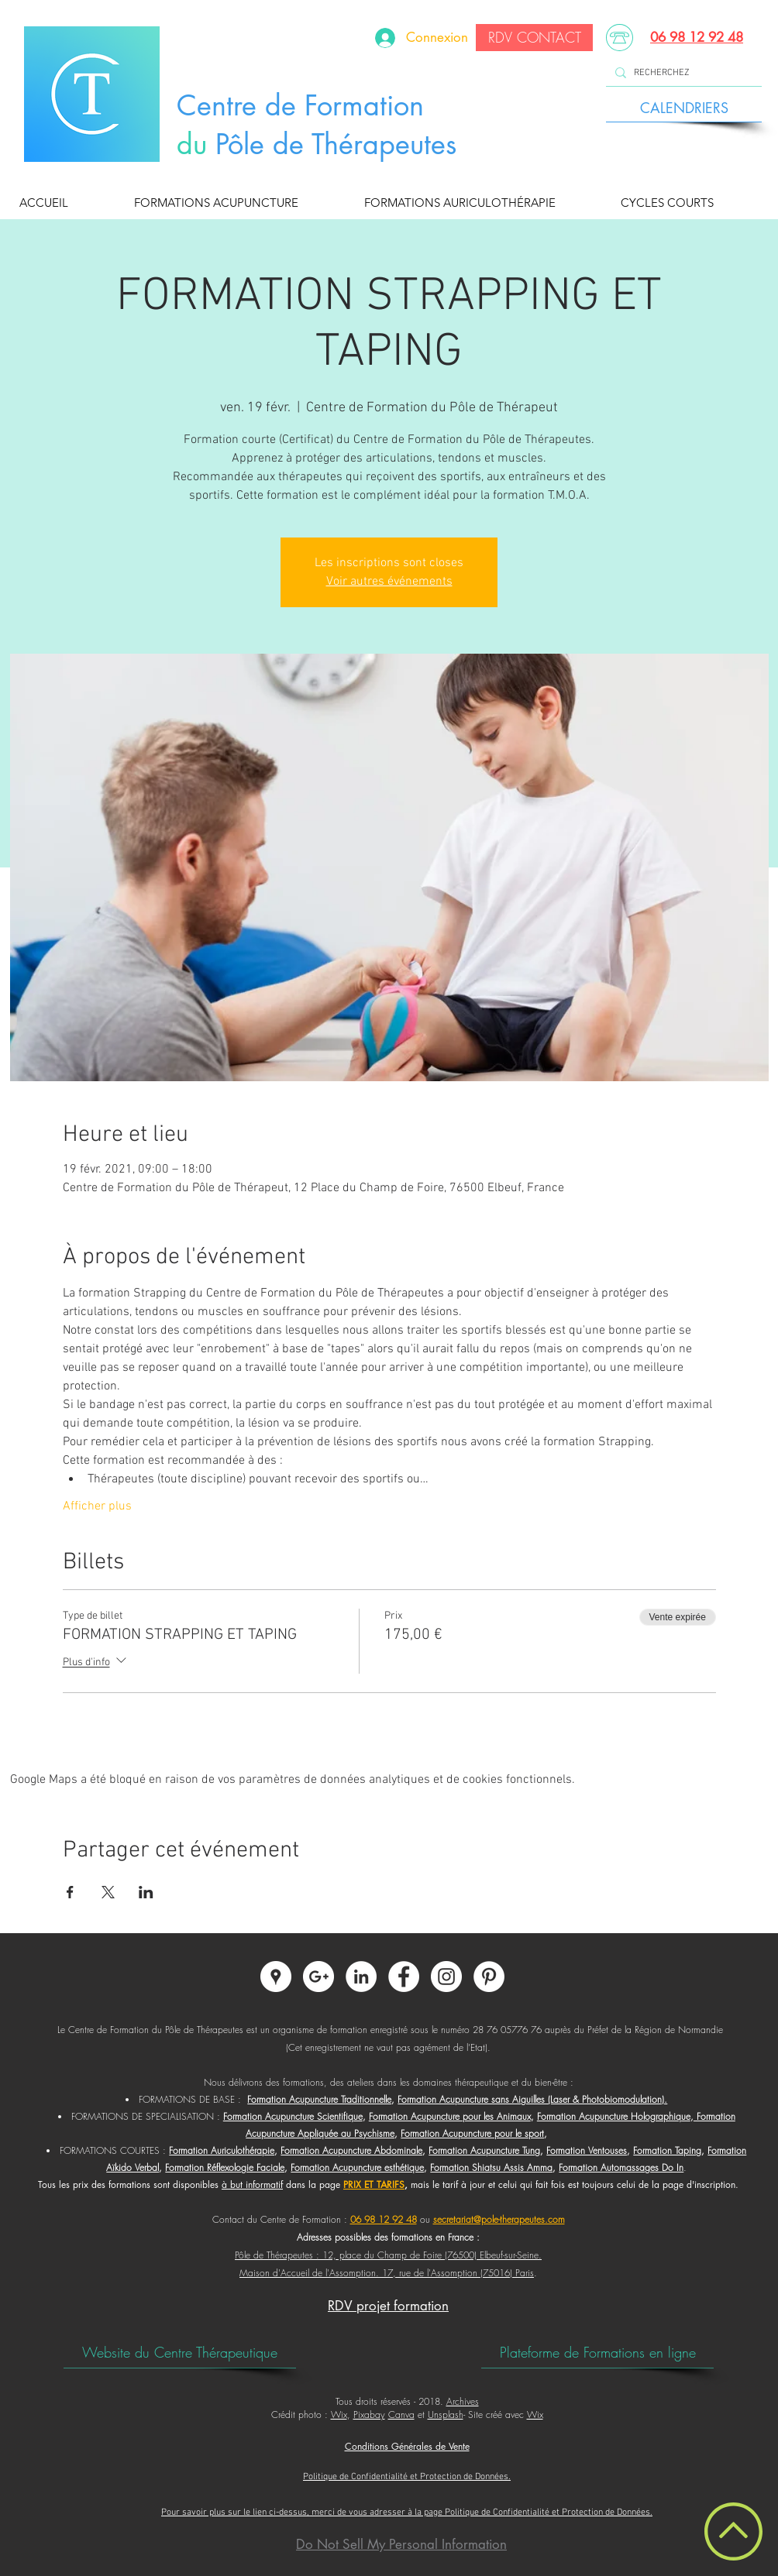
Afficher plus (97, 1506)
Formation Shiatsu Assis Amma (491, 2167)
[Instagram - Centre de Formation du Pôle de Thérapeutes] (446, 1976)
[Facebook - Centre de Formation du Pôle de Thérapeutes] (403, 1976)
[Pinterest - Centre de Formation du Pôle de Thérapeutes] (488, 1976)
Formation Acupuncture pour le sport (472, 2133)
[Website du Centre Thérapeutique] (180, 2352)
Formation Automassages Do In (621, 2167)
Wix (339, 2414)
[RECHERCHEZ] (681, 73)
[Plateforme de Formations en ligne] (597, 2352)
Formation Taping (667, 2150)
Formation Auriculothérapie (221, 2150)
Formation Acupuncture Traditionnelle (319, 2099)
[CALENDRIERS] (684, 108)
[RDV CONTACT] (534, 37)
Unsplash (445, 2414)
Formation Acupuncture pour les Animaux (450, 2116)
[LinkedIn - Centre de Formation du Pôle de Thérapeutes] (361, 1976)
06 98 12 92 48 (696, 37)
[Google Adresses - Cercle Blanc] (275, 1976)
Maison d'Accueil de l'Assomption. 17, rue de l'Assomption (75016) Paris (386, 2272)
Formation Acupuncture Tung (484, 2150)
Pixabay (369, 2414)
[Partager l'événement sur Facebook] (70, 1892)
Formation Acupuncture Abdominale (351, 2150)
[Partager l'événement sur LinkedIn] (146, 1892)
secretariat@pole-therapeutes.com (499, 2219)
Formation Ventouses (586, 2150)
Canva (401, 2414)
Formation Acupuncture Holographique (613, 2116)
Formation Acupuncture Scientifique (293, 2116)
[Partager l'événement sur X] (108, 1892)
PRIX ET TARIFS (373, 2184)
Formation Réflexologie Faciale (224, 2167)
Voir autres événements (389, 581)
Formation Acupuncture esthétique (357, 2167)
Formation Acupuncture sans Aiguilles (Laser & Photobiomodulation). (532, 2099)
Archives (462, 2401)
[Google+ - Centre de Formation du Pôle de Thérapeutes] (318, 1976)
